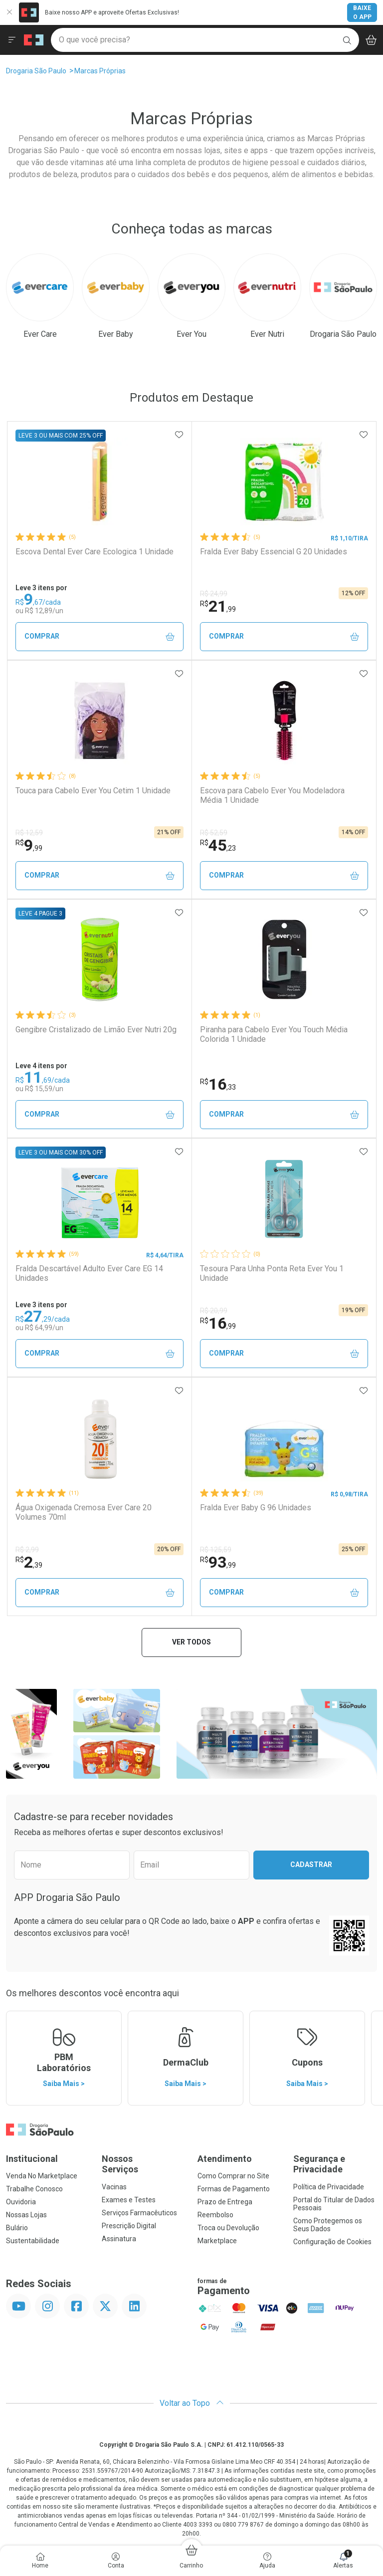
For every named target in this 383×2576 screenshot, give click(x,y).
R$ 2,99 (27, 1550)
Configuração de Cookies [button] (332, 2242)
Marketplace (217, 2241)
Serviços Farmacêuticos (139, 2213)
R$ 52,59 (213, 833)
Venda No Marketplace (41, 2176)
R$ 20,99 (213, 1311)
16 (218, 1084)
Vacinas (114, 2187)
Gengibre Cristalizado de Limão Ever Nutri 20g (96, 1029)
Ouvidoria (21, 2202)
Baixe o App (362, 12)
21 (218, 606)
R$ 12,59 (29, 833)
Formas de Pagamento (233, 2189)
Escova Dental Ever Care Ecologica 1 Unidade (94, 551)
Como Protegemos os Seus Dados (327, 2225)
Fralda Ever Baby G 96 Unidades (255, 1507)
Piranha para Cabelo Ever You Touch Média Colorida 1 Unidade (274, 1034)
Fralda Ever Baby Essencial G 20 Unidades (273, 551)
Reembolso (215, 2215)
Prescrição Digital (129, 2226)
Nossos (144, 2164)
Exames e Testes (129, 2200)
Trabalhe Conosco (34, 2189)
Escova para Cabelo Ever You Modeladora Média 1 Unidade (272, 795)
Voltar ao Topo (192, 2403)
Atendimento (224, 2158)
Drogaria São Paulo (36, 71)
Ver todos (191, 1642)
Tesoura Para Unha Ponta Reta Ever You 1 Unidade (272, 1273)
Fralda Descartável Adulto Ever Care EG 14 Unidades (89, 1273)
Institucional (32, 2158)
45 (218, 845)
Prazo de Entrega (224, 2202)
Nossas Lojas (26, 2215)
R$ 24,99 (213, 594)
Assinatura (119, 2239)
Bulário (17, 2228)
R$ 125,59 (215, 1550)
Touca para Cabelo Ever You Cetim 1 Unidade (93, 790)
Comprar (99, 636)
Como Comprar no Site (233, 2176)
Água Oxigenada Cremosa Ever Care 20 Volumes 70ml (83, 1512)
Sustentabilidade (32, 2241)
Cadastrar (311, 1865)
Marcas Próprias (100, 71)
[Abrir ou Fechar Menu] (12, 40)
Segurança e (335, 2164)
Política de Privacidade (328, 2187)
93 (218, 1562)
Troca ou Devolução (228, 2228)
